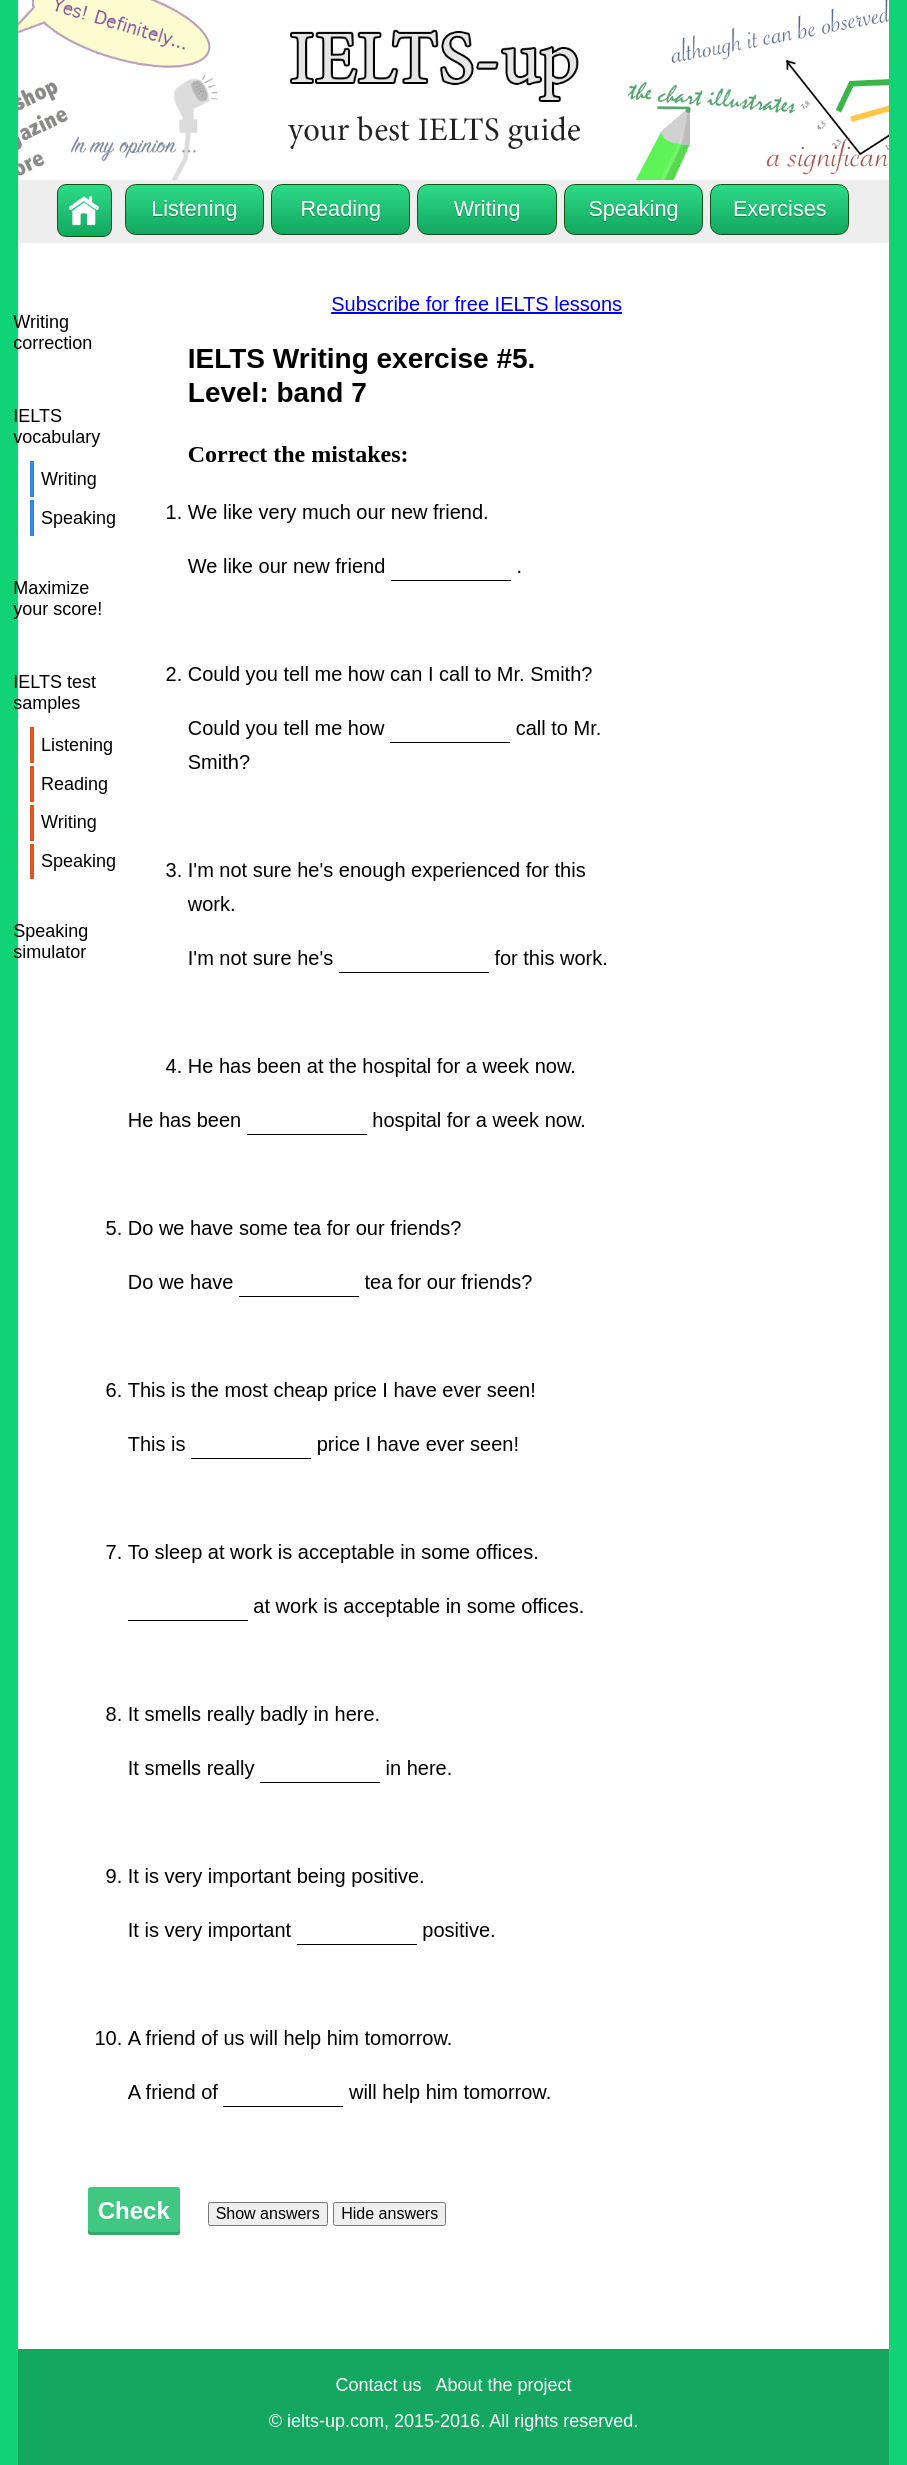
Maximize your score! (57, 598)
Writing (69, 479)
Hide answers (389, 2213)
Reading (74, 784)
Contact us (378, 2385)
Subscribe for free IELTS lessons (476, 304)
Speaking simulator (50, 941)
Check (134, 2210)
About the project (503, 2385)
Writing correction (52, 332)
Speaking (78, 518)
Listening (77, 745)
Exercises (780, 208)
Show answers (268, 2213)
